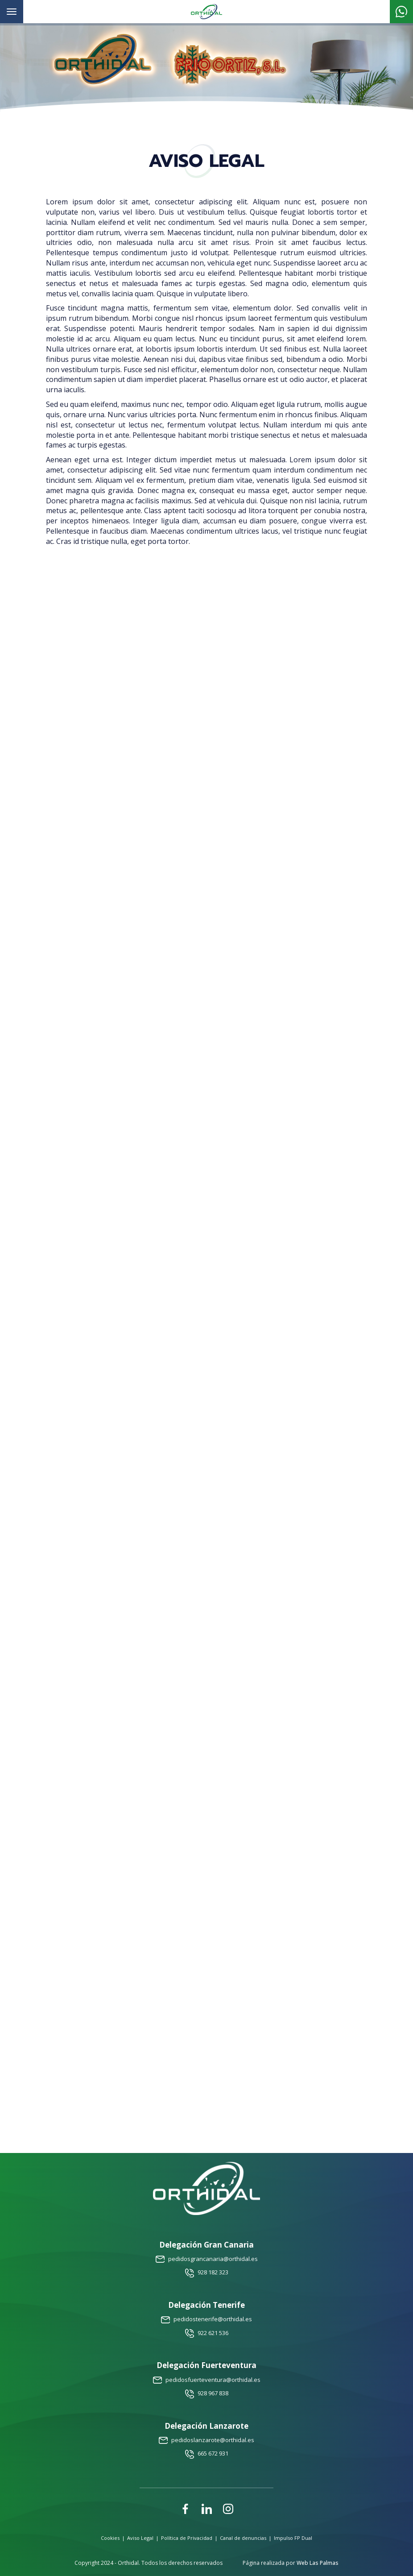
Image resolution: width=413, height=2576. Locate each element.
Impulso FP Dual (293, 2538)
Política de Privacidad (186, 2538)
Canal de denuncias (243, 2538)
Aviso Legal (140, 2538)
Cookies (110, 2538)
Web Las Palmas (318, 2563)
